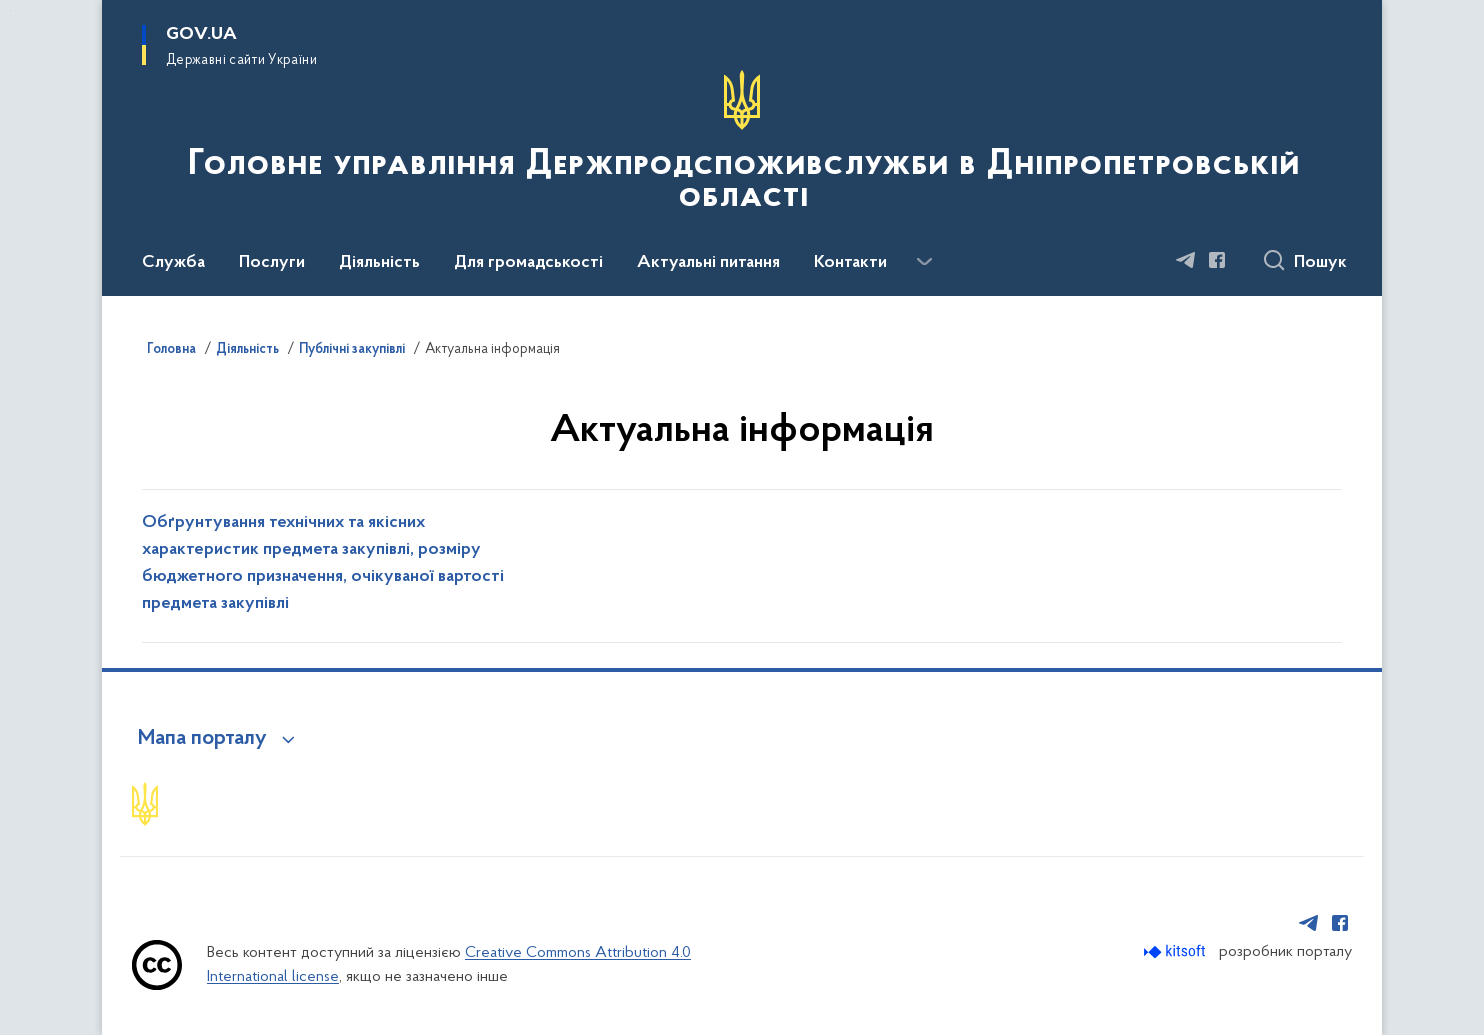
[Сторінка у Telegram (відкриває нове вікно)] (1186, 260)
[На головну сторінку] (742, 146)
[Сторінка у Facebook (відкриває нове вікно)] (1217, 260)
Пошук (1320, 263)
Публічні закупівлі (352, 350)
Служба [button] (173, 263)
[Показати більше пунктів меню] (924, 262)
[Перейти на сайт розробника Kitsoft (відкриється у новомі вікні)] (1176, 951)
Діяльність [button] (379, 263)
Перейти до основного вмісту (13, 13)
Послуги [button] (272, 263)
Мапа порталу (202, 739)
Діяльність (247, 350)
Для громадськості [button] (528, 263)
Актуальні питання (708, 263)
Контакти (850, 263)
